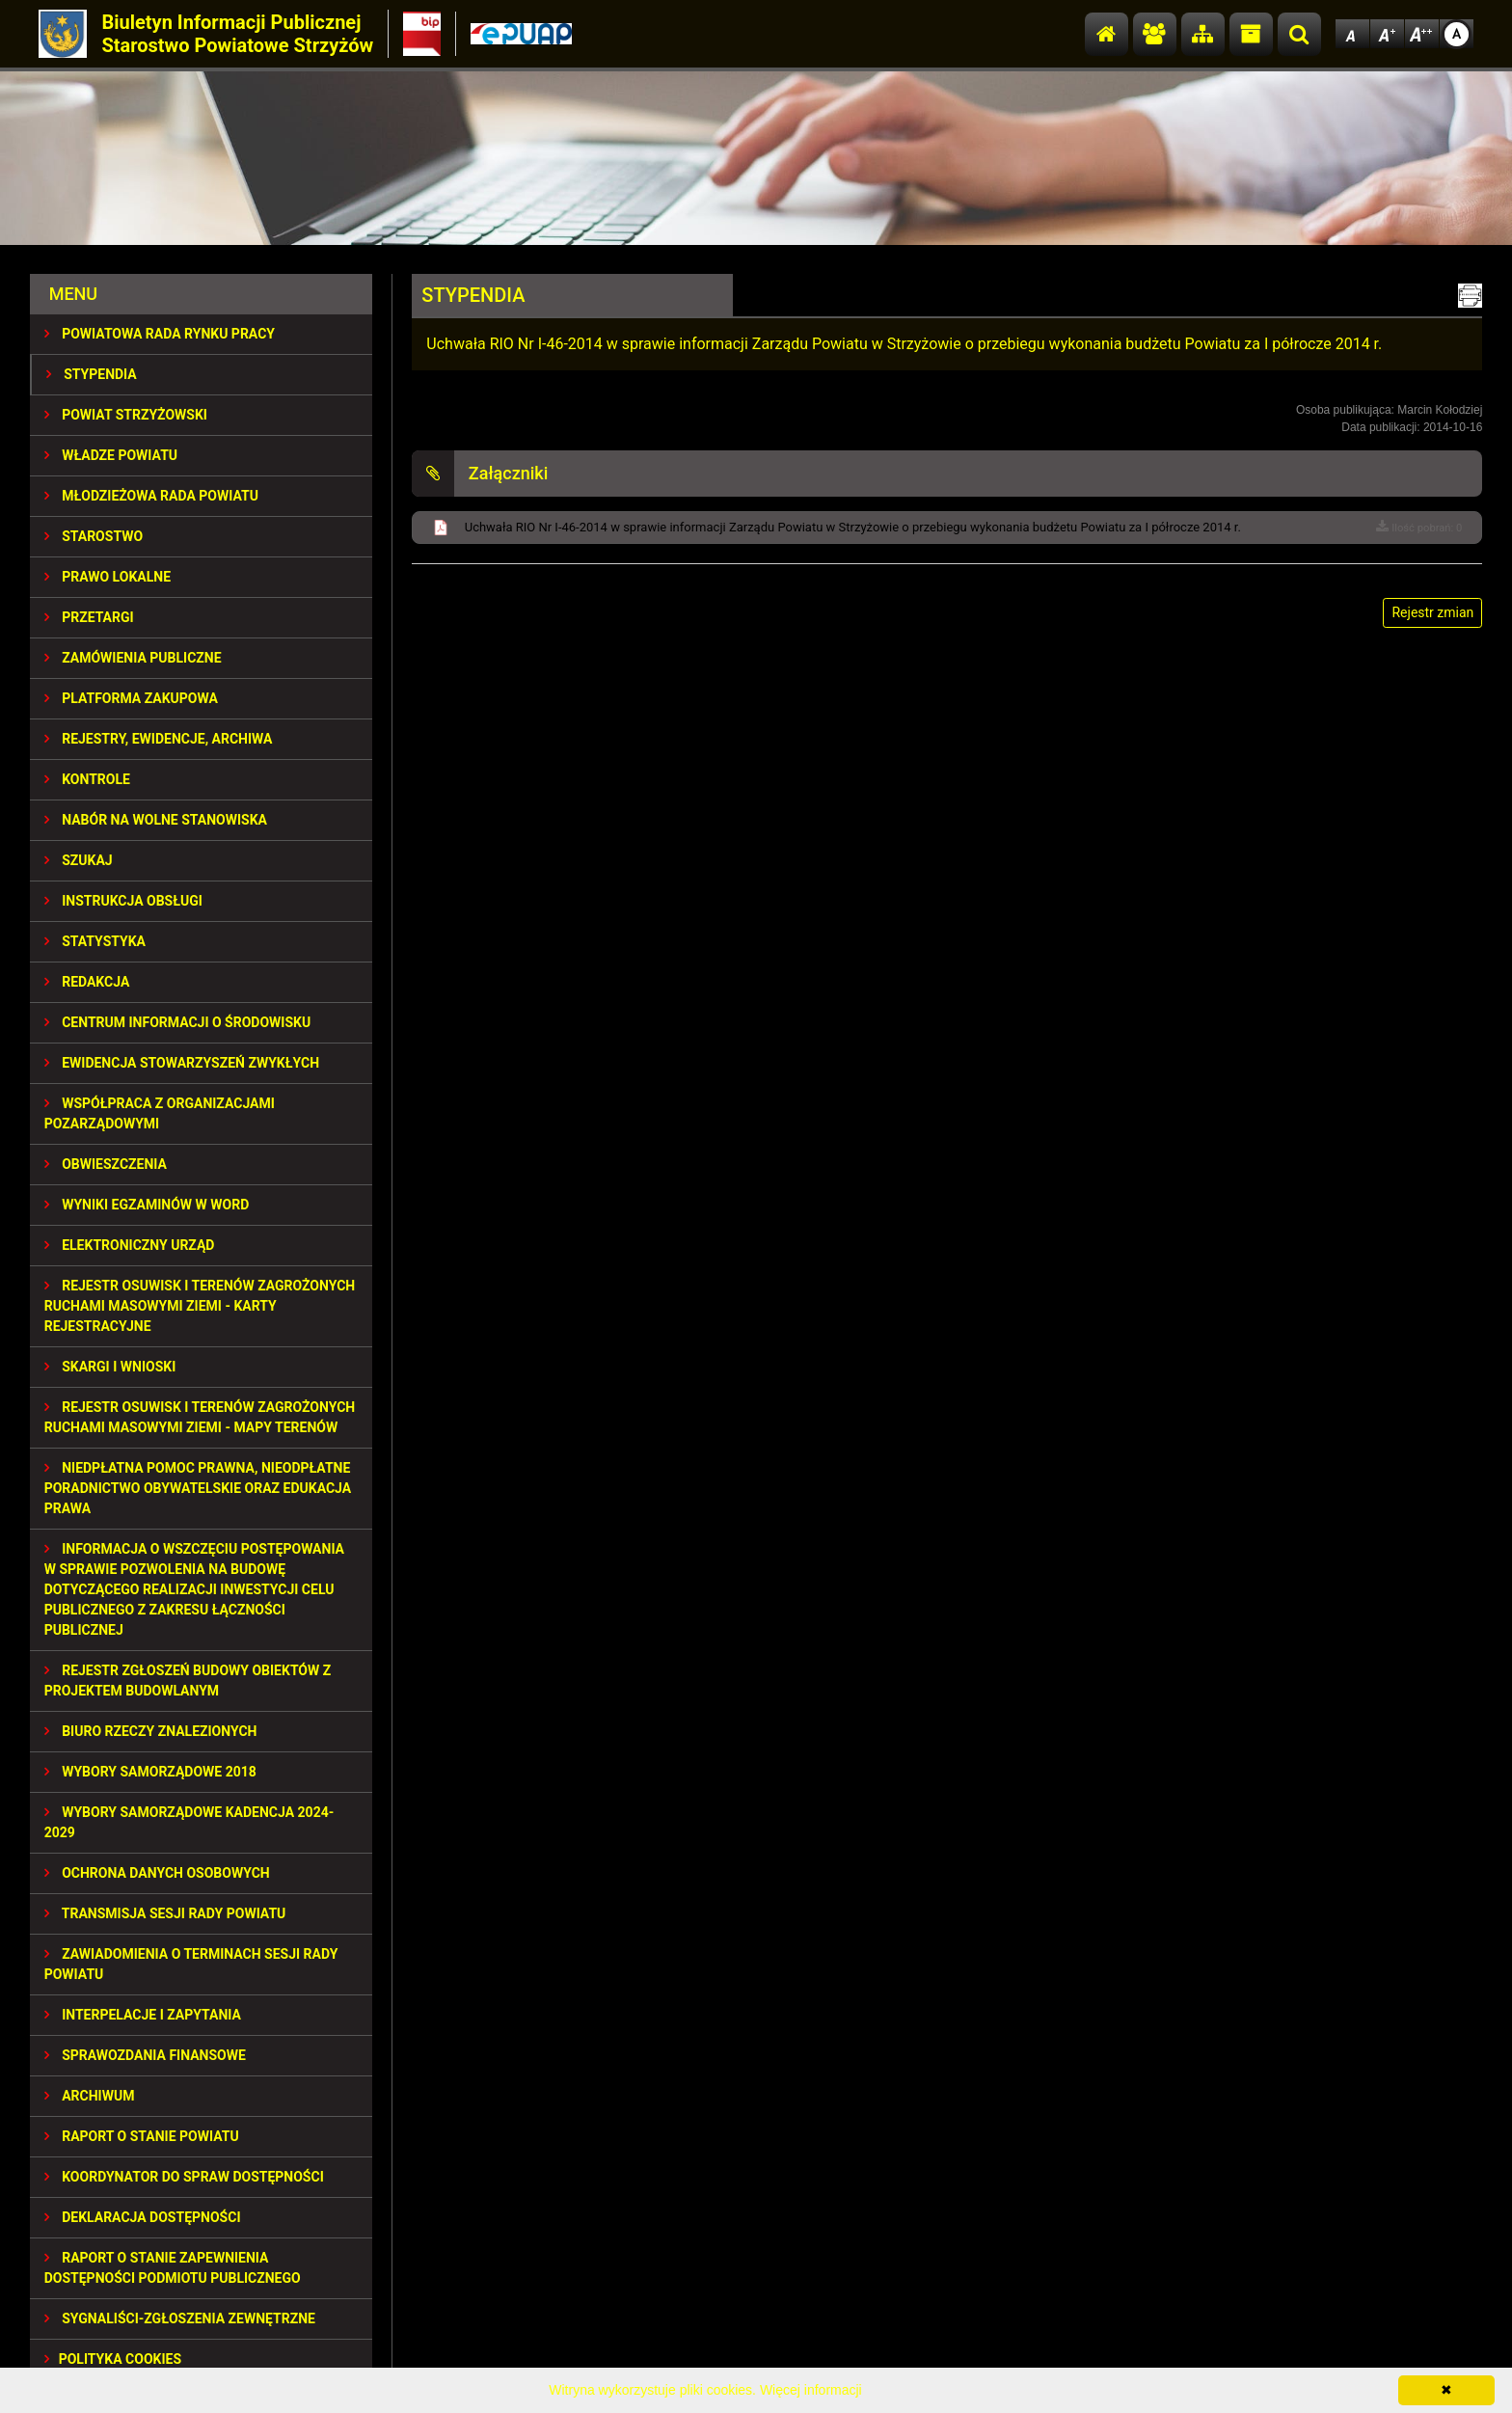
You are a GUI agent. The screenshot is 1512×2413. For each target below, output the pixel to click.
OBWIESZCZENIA (105, 1164)
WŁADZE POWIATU (110, 455)
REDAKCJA (87, 982)
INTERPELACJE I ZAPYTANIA (142, 2014)
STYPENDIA (91, 374)
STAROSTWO (93, 536)
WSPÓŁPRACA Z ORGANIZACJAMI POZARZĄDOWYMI (159, 1113)
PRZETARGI (89, 617)
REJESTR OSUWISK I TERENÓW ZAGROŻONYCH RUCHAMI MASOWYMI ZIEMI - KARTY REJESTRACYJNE (200, 1306)
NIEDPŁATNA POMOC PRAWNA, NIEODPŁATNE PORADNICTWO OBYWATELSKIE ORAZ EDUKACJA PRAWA (197, 1488)
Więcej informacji (811, 2390)
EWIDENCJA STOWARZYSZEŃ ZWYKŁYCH (181, 1063)
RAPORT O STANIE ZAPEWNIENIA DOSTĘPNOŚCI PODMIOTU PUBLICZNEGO (172, 2268)
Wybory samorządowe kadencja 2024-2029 (189, 1822)
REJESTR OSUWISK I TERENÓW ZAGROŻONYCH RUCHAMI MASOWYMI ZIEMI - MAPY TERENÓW (200, 1417)
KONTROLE (87, 779)
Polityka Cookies (112, 2359)
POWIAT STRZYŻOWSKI (125, 414)
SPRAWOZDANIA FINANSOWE (145, 2055)
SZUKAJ (78, 860)
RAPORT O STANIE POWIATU (141, 2136)
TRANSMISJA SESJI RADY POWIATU (165, 1913)
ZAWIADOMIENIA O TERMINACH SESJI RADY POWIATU (191, 1964)
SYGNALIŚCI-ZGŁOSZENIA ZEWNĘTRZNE (179, 2318)
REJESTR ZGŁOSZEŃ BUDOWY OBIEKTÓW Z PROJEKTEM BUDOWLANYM (188, 1680)
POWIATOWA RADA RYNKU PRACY (159, 333)
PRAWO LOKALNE (107, 576)
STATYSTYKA (95, 941)
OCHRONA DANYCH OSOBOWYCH (157, 1873)
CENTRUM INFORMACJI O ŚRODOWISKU (177, 1022)
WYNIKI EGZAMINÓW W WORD (147, 1204)
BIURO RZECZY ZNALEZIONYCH (150, 1731)
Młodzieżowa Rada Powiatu (151, 495)
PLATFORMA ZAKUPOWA (131, 698)
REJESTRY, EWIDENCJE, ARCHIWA (158, 738)
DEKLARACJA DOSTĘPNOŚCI (142, 2217)
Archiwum (89, 2095)
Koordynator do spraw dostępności (184, 2176)
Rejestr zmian (1432, 612)
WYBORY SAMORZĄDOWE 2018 (150, 1771)
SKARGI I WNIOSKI (110, 1366)
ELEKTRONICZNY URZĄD (129, 1245)
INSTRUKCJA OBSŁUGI (123, 900)
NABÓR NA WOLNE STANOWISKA (155, 819)
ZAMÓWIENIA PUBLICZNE (133, 657)
